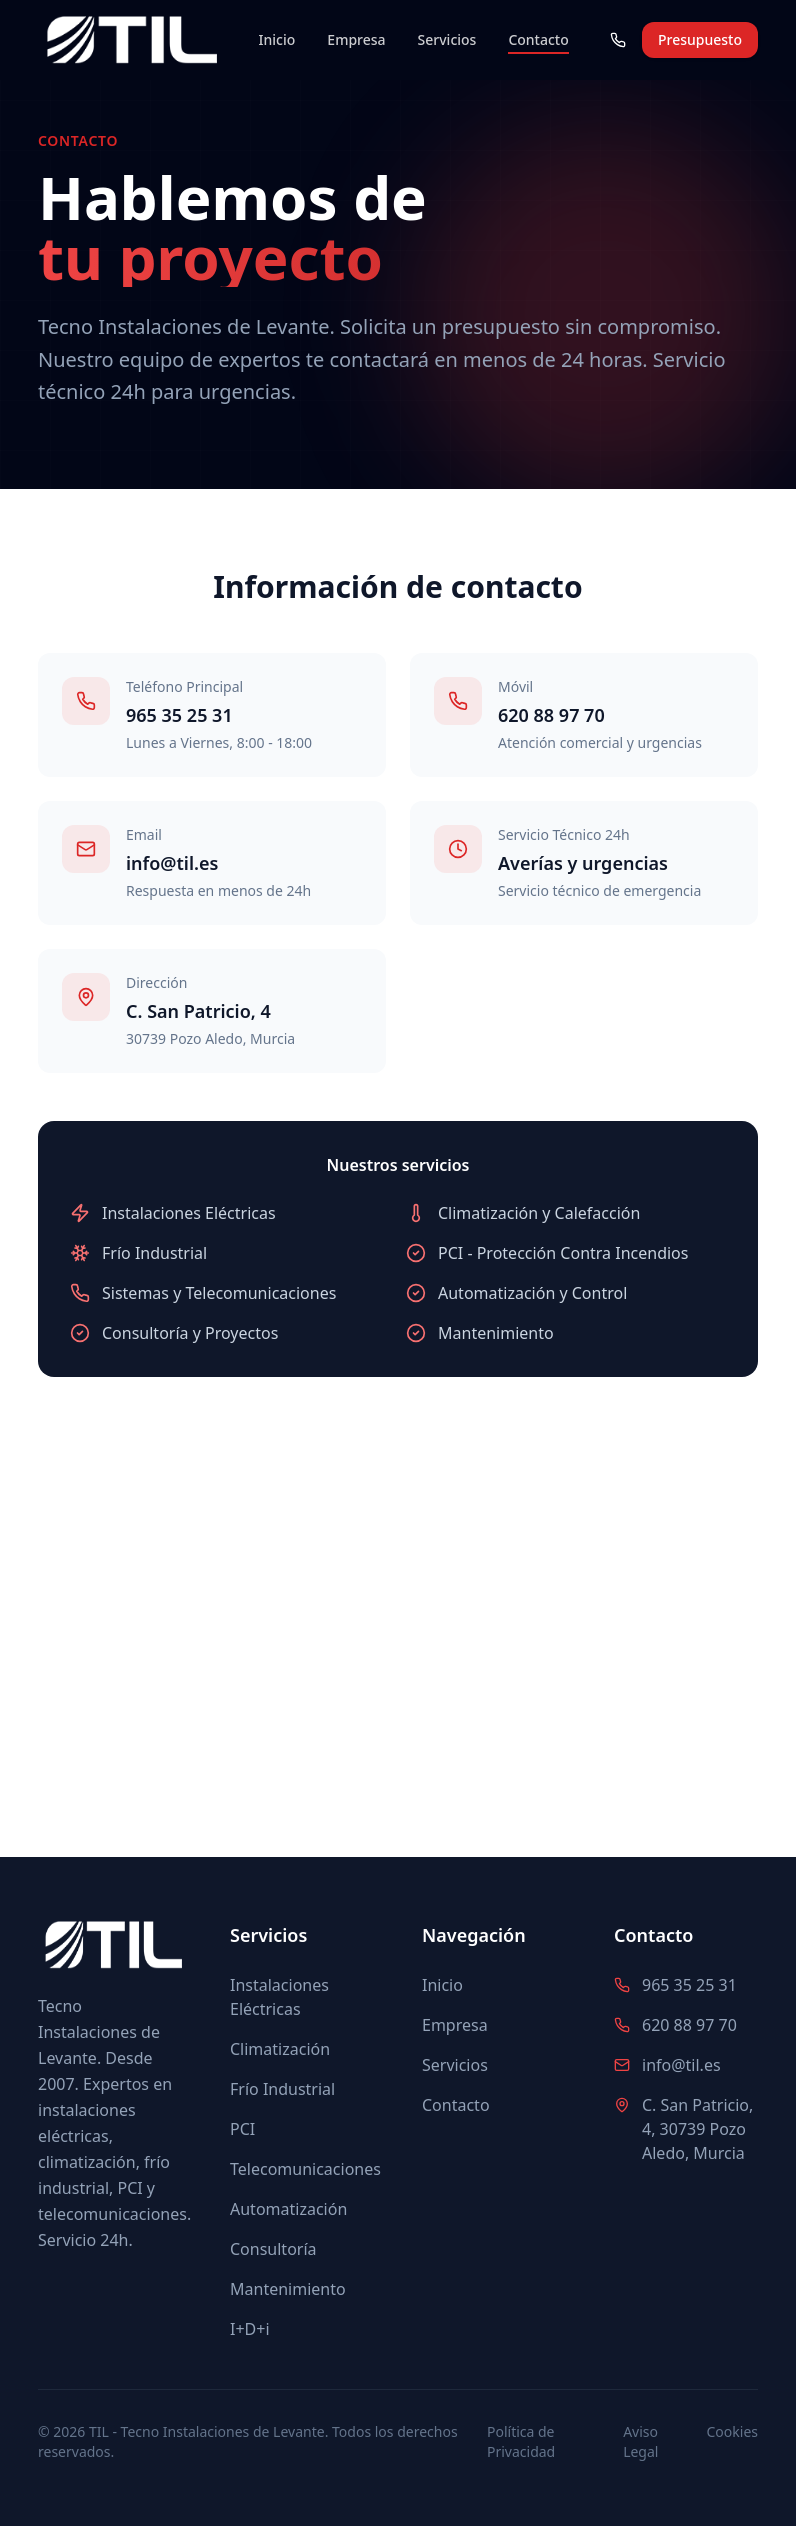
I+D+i (250, 2329)
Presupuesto (700, 39)
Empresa (356, 39)
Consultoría (273, 2249)
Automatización (288, 2209)
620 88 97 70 (551, 715)
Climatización (280, 2049)
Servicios (447, 39)
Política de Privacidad (521, 2441)
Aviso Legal (640, 2441)
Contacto (538, 40)
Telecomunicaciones (305, 2169)
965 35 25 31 (179, 715)
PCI (242, 2129)
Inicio (277, 39)
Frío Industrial (282, 2089)
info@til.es (172, 863)
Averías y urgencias (583, 863)
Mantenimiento (288, 2289)
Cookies (732, 2431)
